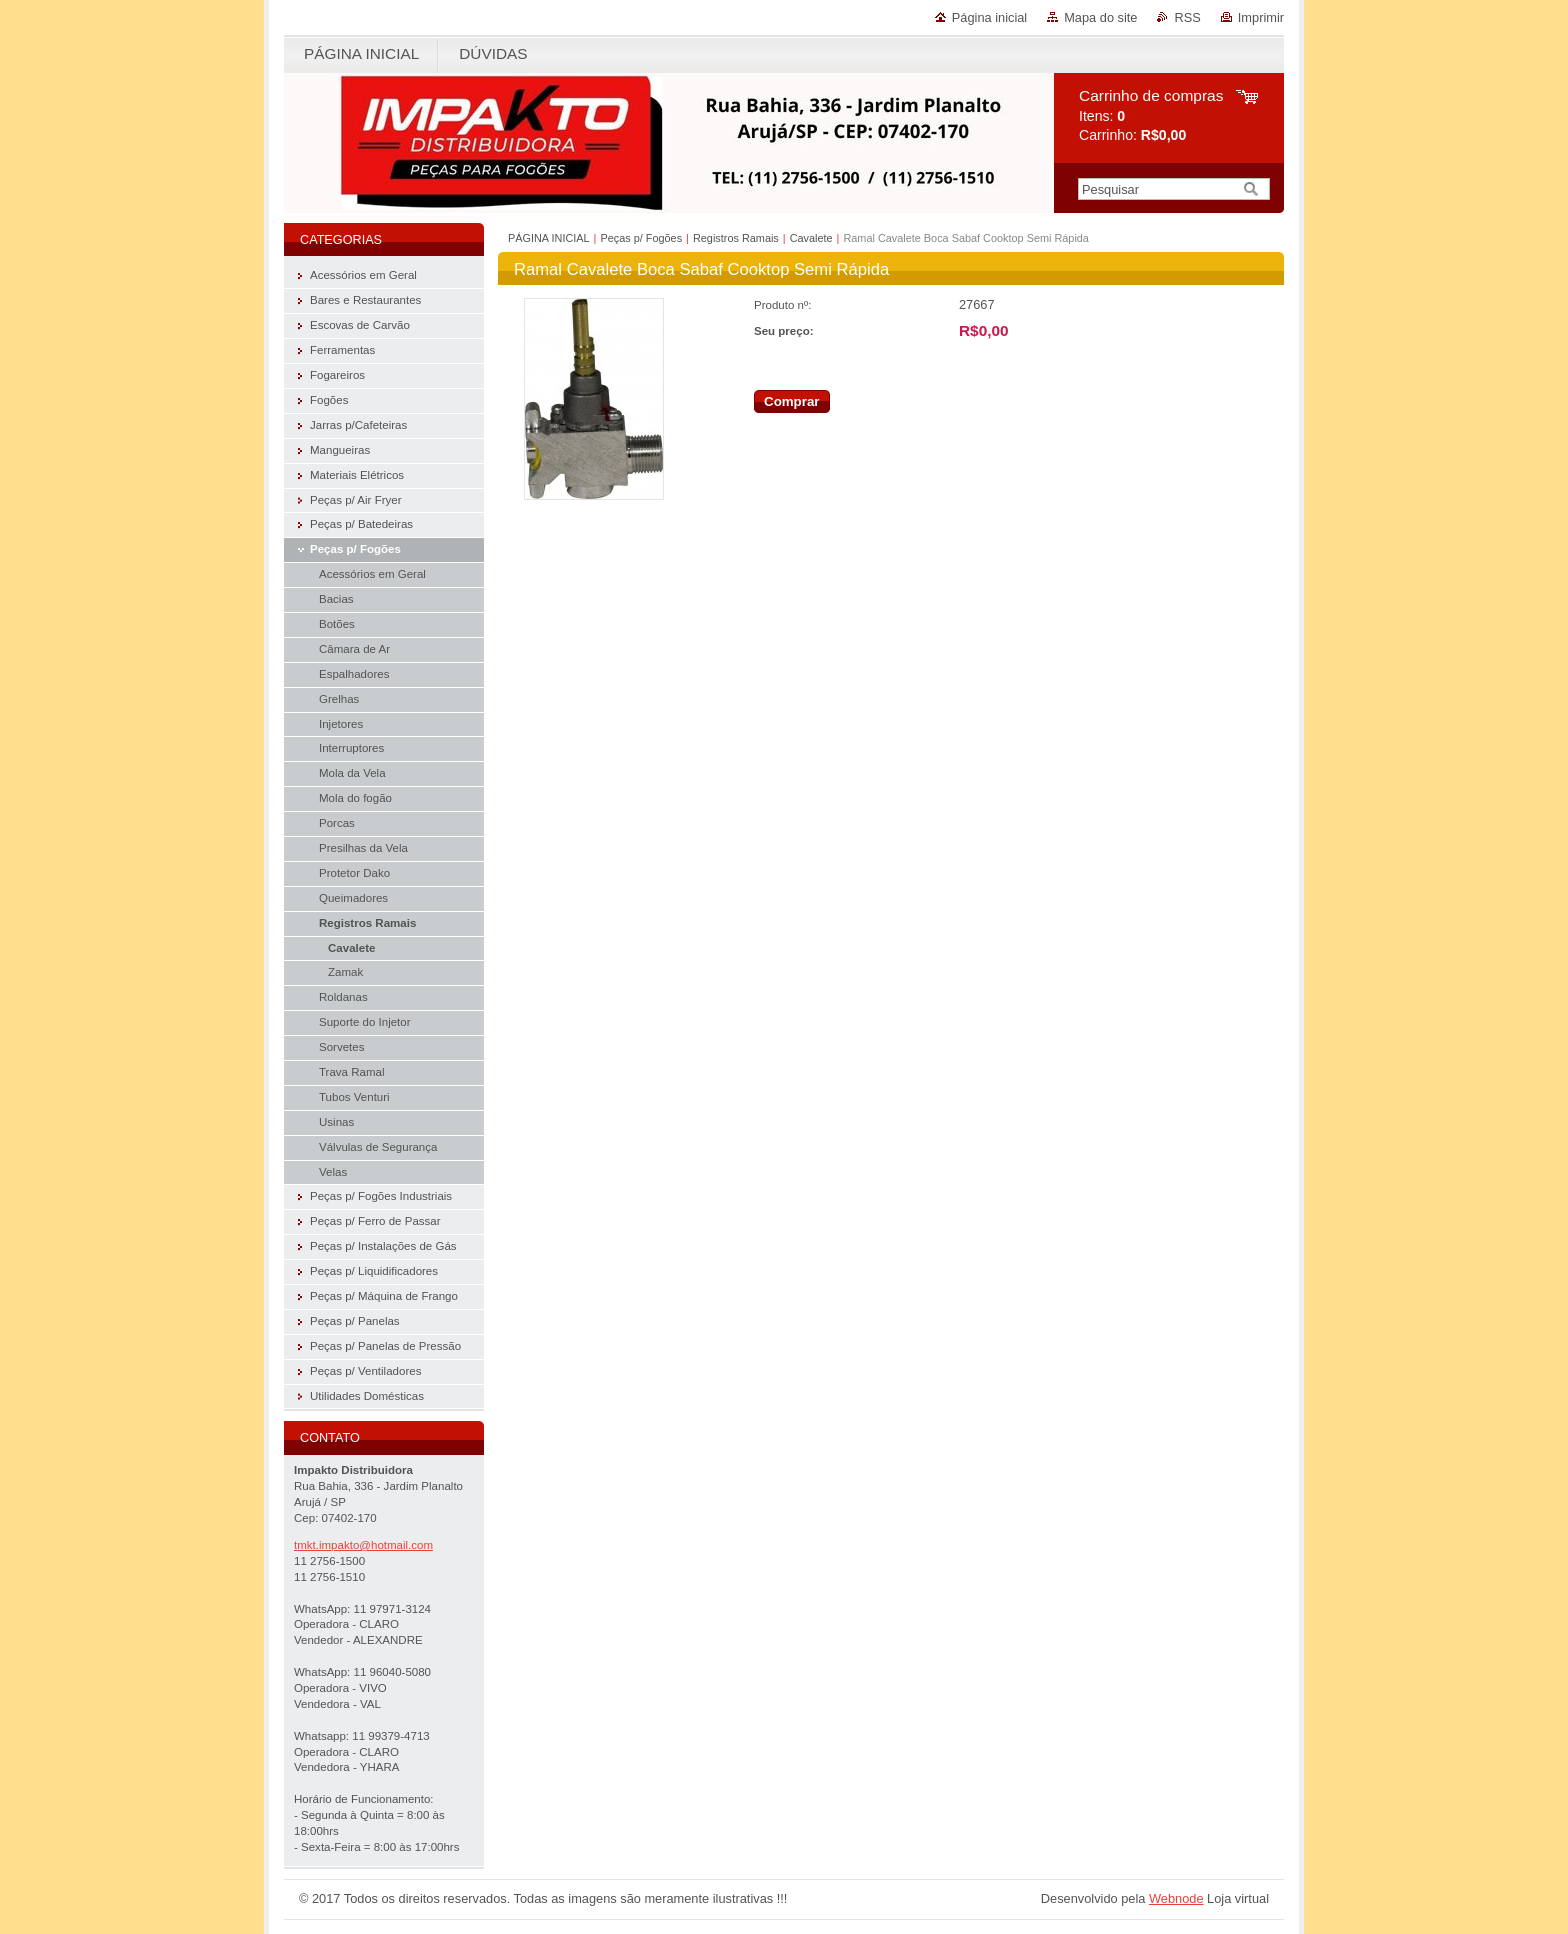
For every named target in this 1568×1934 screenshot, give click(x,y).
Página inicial (989, 17)
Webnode (1176, 1898)
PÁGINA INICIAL (549, 238)
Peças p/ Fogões (641, 238)
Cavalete (811, 238)
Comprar (792, 401)
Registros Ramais (736, 238)
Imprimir (1261, 17)
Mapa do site (1100, 17)
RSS (1187, 17)
